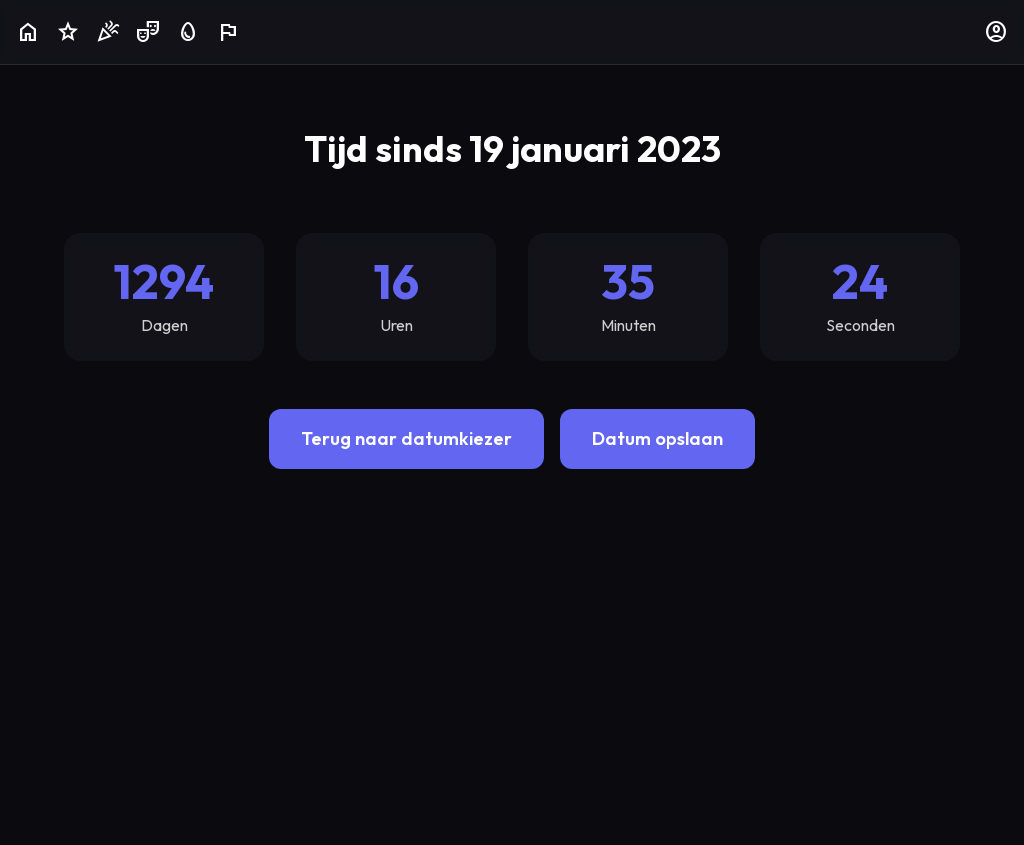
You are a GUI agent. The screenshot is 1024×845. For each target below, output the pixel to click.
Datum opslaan (657, 438)
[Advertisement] (512, 641)
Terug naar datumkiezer (406, 438)
